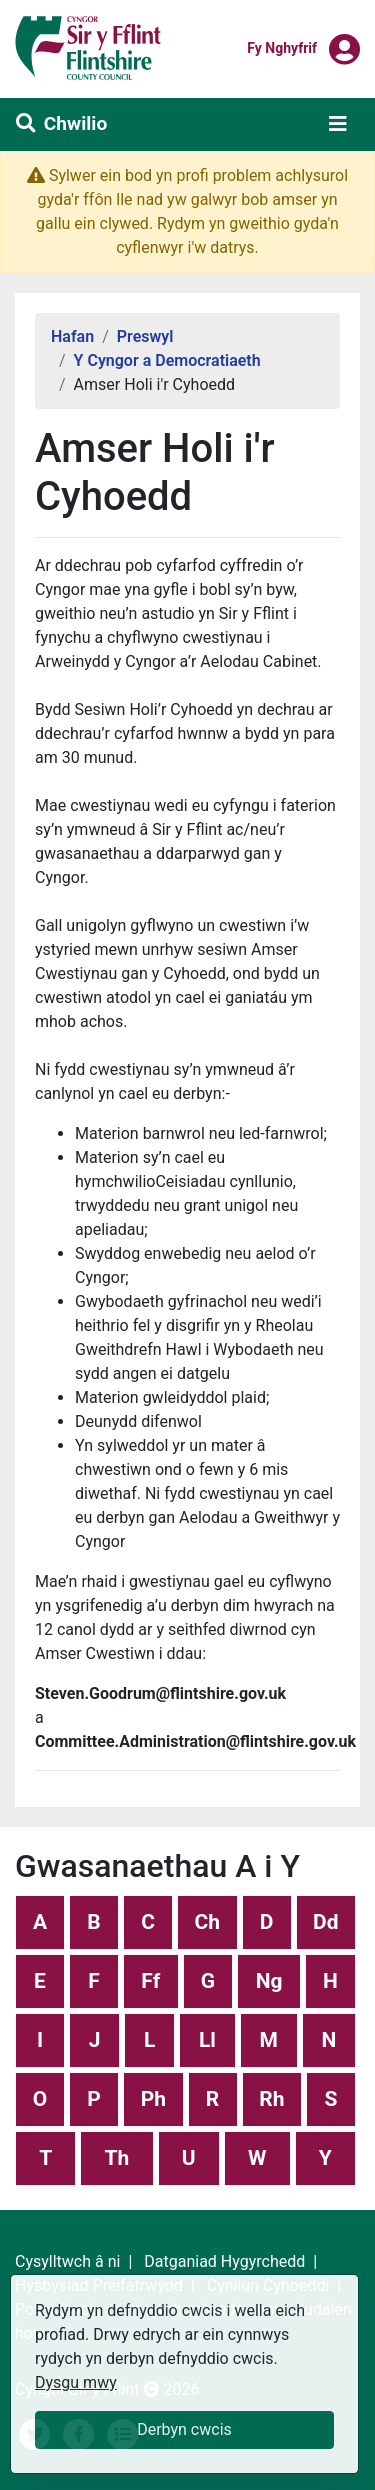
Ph (153, 2099)
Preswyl (145, 336)
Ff (150, 1981)
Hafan (72, 336)
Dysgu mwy (76, 2382)
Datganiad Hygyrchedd (224, 2261)
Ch (208, 1922)
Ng (269, 1981)
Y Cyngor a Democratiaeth (167, 360)
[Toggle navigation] (338, 124)
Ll (207, 2040)
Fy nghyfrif (282, 47)
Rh (271, 2099)
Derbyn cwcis (184, 2429)
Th (117, 2158)
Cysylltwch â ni (67, 2261)
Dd (325, 1922)
